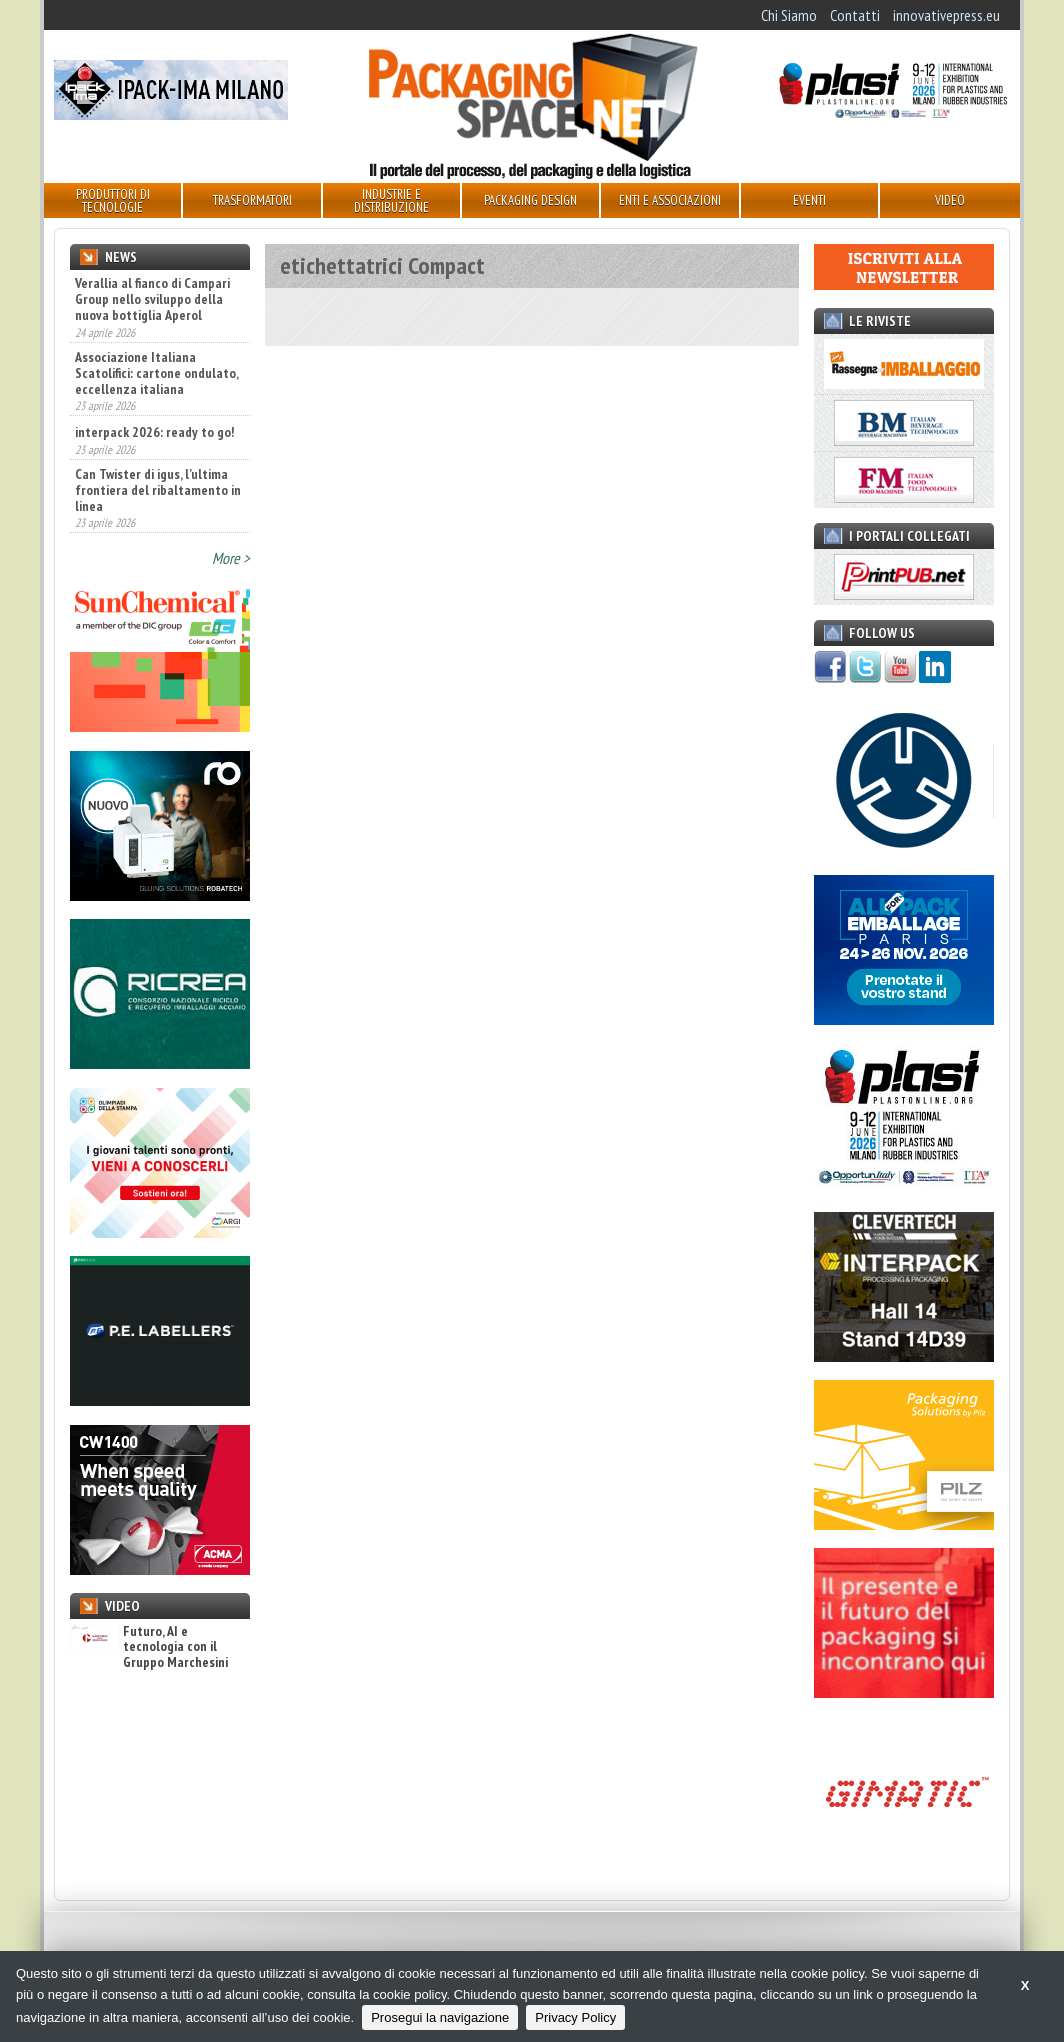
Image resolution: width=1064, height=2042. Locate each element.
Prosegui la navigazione (440, 2017)
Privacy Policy (575, 2017)
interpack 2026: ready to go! (154, 432)
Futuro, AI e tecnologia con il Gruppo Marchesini (149, 1647)
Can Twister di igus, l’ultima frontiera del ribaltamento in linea (158, 490)
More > (231, 558)
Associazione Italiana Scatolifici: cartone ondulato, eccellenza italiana (156, 373)
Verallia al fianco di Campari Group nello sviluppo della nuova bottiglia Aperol (152, 299)
